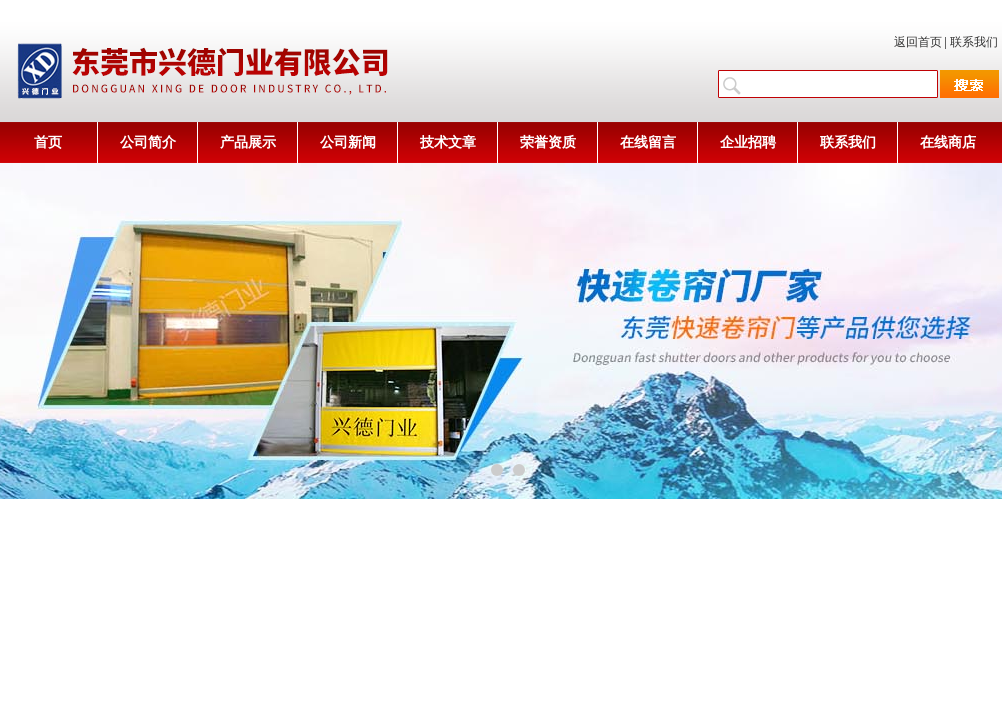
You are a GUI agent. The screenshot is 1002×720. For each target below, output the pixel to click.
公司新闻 (348, 142)
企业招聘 (748, 142)
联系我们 (974, 42)
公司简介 (148, 142)
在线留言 (648, 142)
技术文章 (448, 142)
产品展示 (248, 142)
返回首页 (918, 42)
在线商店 (948, 142)
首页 (48, 142)
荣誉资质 (548, 142)
